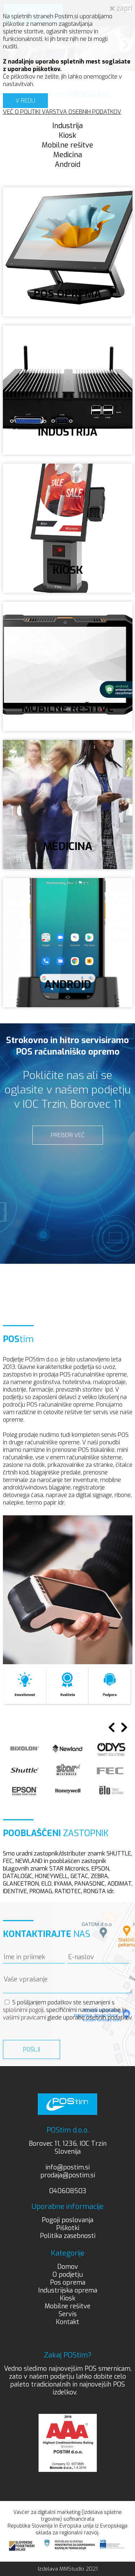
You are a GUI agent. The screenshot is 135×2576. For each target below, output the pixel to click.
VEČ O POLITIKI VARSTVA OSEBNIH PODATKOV (62, 112)
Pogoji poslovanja (67, 2220)
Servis (68, 2314)
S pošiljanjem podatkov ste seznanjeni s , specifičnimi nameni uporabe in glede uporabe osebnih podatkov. (67, 2010)
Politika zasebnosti (67, 2236)
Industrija (67, 126)
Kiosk (67, 135)
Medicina (67, 155)
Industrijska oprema (67, 2290)
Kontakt (67, 2322)
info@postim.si (67, 2167)
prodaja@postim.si (67, 2175)
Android (67, 164)
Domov (67, 2266)
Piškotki (67, 2228)
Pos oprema (67, 2282)
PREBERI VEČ (68, 1135)
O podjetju (68, 2274)
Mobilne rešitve (67, 145)
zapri (121, 8)
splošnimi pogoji (23, 2010)
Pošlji (31, 2049)
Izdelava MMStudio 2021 (68, 2568)
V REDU (25, 100)
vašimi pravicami (24, 2017)
